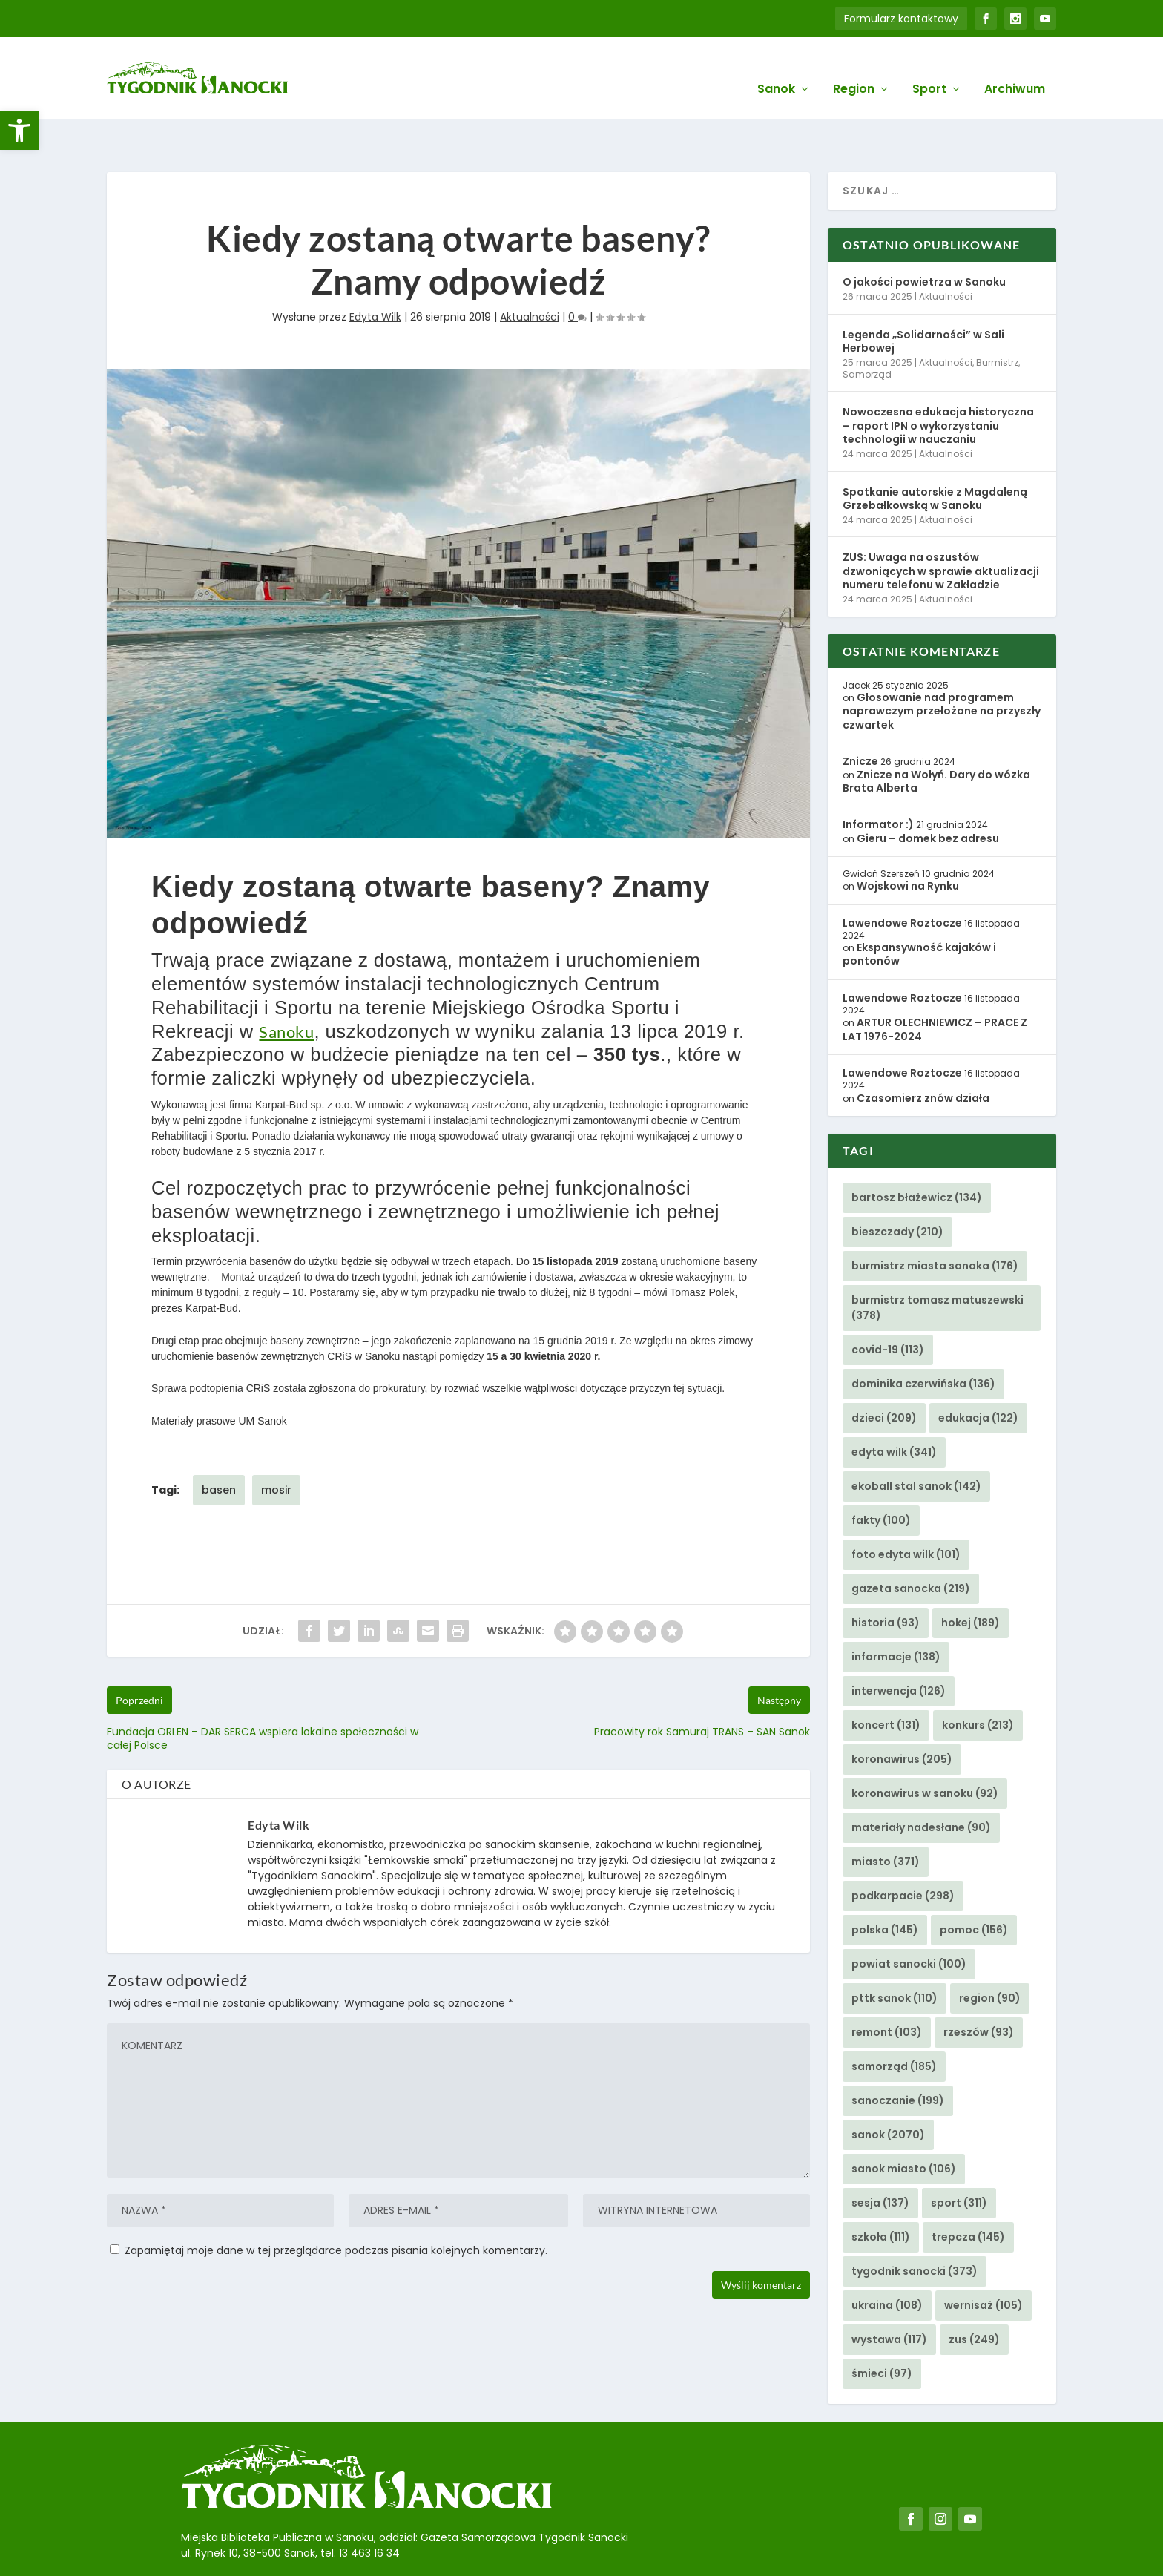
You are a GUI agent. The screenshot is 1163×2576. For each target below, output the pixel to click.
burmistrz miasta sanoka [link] (934, 1219)
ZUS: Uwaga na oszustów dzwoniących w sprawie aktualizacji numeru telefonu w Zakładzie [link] (941, 524)
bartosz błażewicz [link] (916, 1151)
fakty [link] (881, 1474)
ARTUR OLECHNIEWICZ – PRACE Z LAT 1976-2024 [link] (935, 983)
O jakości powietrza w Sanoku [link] (924, 236)
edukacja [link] (978, 1371)
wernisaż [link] (983, 2259)
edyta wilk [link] (894, 1406)
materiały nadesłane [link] (921, 1781)
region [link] (990, 1952)
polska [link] (884, 1883)
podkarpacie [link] (903, 1849)
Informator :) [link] (878, 778)
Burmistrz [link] (997, 316)
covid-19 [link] (887, 1303)
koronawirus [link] (901, 1713)
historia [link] (885, 1576)
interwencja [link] (898, 1644)
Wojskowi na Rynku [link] (908, 839)
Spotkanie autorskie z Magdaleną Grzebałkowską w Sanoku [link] (935, 452)
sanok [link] (888, 2088)
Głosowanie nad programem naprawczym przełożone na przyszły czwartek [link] (942, 665)
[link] (19, 130)
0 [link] (577, 270)
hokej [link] (970, 1576)
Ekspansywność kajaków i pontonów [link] (919, 908)
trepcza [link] (968, 2191)
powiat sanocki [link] (908, 1917)
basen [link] (219, 1443)
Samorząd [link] (867, 328)
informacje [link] (895, 1610)
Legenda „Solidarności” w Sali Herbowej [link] (923, 295)
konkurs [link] (978, 1679)
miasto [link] (885, 1815)
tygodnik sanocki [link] (914, 2225)
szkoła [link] (880, 2191)
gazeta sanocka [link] (910, 1542)
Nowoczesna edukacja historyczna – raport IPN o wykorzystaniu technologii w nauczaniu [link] (938, 379)
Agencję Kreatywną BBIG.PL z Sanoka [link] (595, 2544)
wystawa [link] (889, 2293)
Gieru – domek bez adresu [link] (928, 792)
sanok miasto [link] (903, 2122)
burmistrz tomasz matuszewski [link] (937, 1261)
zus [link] (974, 2293)
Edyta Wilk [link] (375, 270)
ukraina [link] (887, 2259)
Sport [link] (929, 68)
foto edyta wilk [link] (906, 1508)
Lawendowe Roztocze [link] (902, 876)
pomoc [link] (974, 1883)
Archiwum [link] (1014, 68)
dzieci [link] (884, 1371)
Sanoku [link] (286, 986)
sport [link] (959, 2156)
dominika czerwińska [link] (923, 1337)
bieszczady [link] (897, 1185)
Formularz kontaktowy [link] (901, 18)
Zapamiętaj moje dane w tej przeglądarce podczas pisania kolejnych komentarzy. (336, 2204)
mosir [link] (276, 1443)
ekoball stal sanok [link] (916, 1440)
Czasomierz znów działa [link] (923, 1052)
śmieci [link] (881, 2327)
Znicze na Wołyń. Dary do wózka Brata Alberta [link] (936, 735)
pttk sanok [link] (894, 1952)
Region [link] (853, 68)
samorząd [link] (894, 2020)
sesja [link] (880, 2156)
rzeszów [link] (978, 1986)
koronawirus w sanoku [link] (924, 1747)
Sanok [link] (776, 68)
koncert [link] (885, 1679)
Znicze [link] (860, 715)
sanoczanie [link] (897, 2054)
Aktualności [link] (529, 270)
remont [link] (886, 1986)
